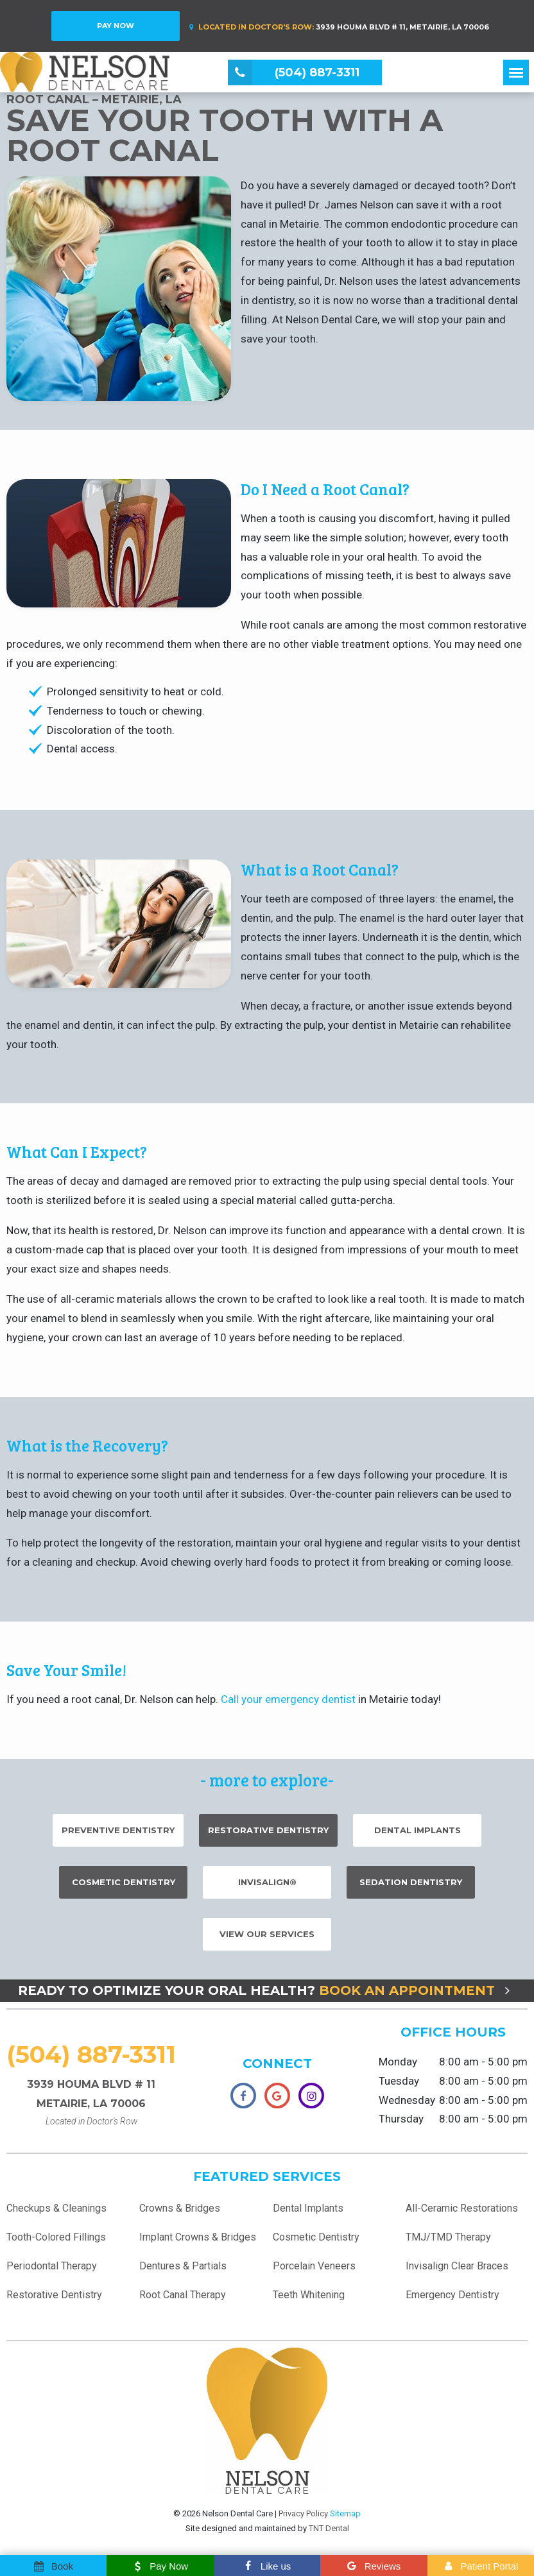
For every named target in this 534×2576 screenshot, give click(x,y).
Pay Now (115, 25)
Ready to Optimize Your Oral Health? (267, 1996)
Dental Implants (417, 1836)
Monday (398, 2067)
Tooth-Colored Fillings (56, 2243)
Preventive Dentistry (118, 1836)
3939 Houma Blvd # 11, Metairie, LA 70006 (337, 26)
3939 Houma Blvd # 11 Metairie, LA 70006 (91, 2109)
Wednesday (407, 2105)
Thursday (401, 2125)
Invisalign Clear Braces (457, 2272)
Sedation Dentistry (410, 1888)
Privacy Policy (303, 2519)
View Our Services (267, 1940)
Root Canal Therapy (182, 2300)
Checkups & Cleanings (56, 2214)
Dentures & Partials (183, 2272)
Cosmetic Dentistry (123, 1888)
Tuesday (399, 2086)
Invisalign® (267, 1888)
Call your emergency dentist (288, 1705)
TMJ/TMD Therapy (448, 2243)
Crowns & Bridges (179, 2214)
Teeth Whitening (309, 2300)
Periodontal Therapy (51, 2272)
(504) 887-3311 (91, 2060)
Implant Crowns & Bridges (197, 2243)
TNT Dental (329, 2534)
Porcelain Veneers (314, 2272)
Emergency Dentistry (452, 2300)
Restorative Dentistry (268, 1836)
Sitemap (345, 2519)
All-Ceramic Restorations (462, 2214)
